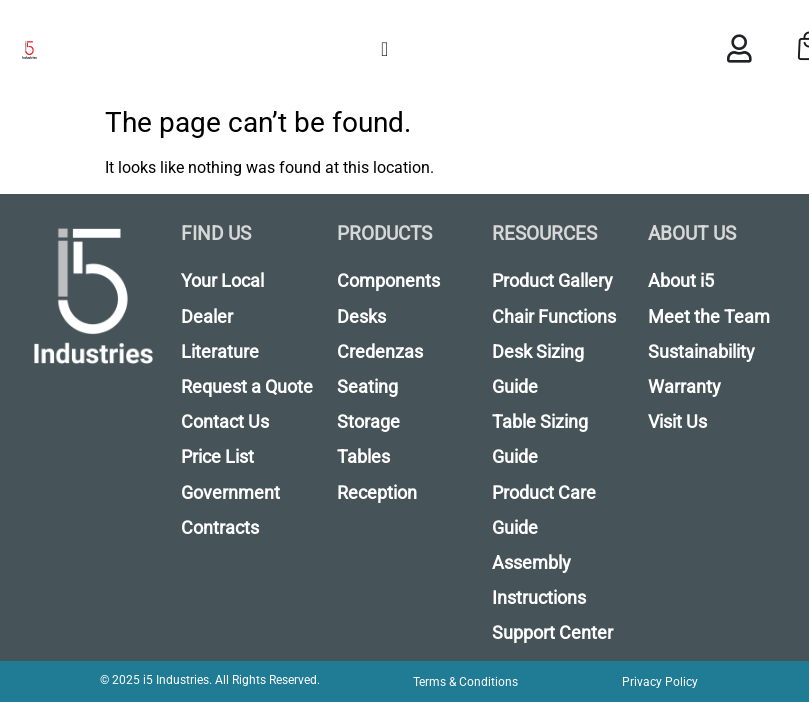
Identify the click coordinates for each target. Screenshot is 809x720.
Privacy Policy (660, 682)
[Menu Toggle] (384, 49)
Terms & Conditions (465, 682)
